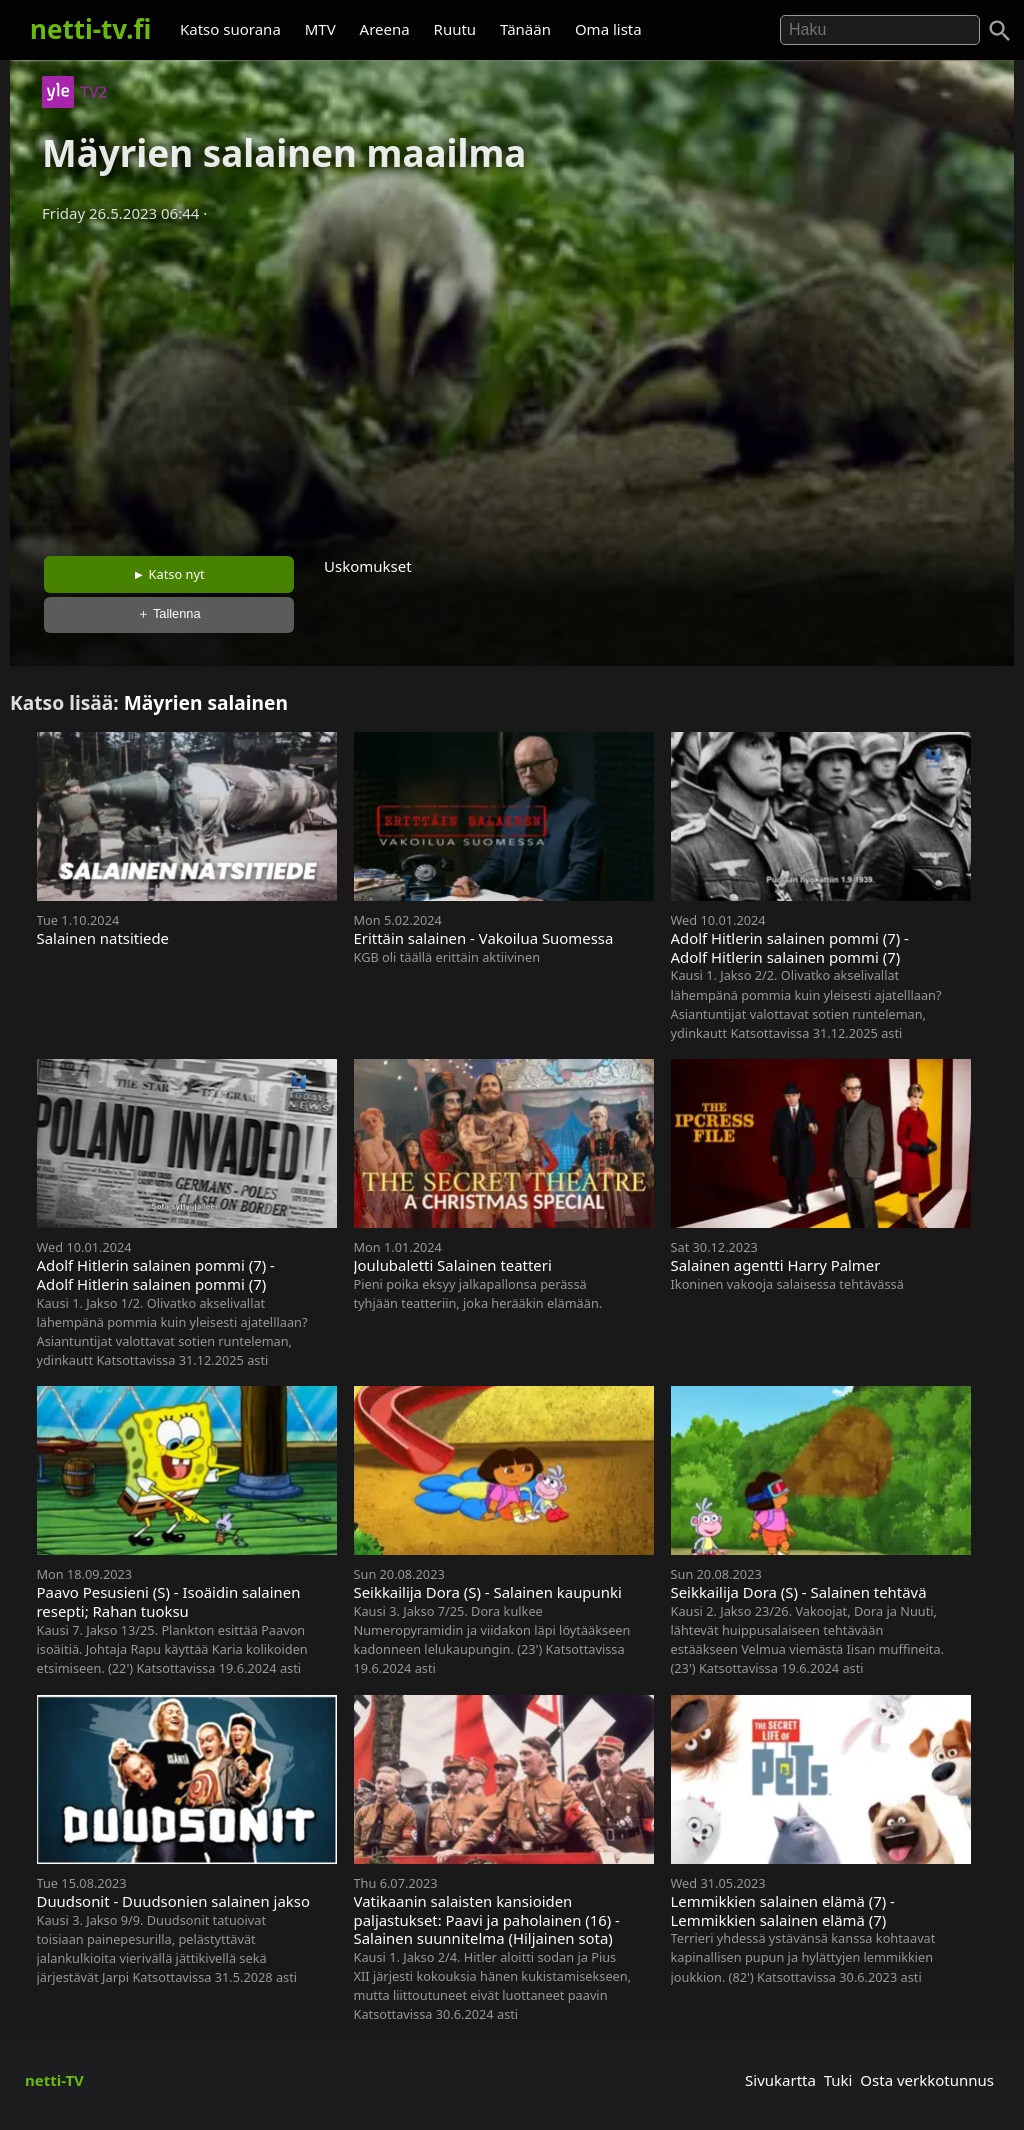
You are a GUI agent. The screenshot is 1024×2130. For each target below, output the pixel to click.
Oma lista (608, 29)
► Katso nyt (169, 574)
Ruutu (455, 29)
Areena (385, 29)
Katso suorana (230, 29)
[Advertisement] (512, 383)
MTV (320, 29)
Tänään (525, 29)
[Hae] (880, 30)
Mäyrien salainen (206, 702)
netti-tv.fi (90, 29)
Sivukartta (780, 2080)
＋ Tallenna (169, 613)
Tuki (838, 2080)
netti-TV (54, 2080)
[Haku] (1000, 31)
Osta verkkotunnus (927, 2080)
